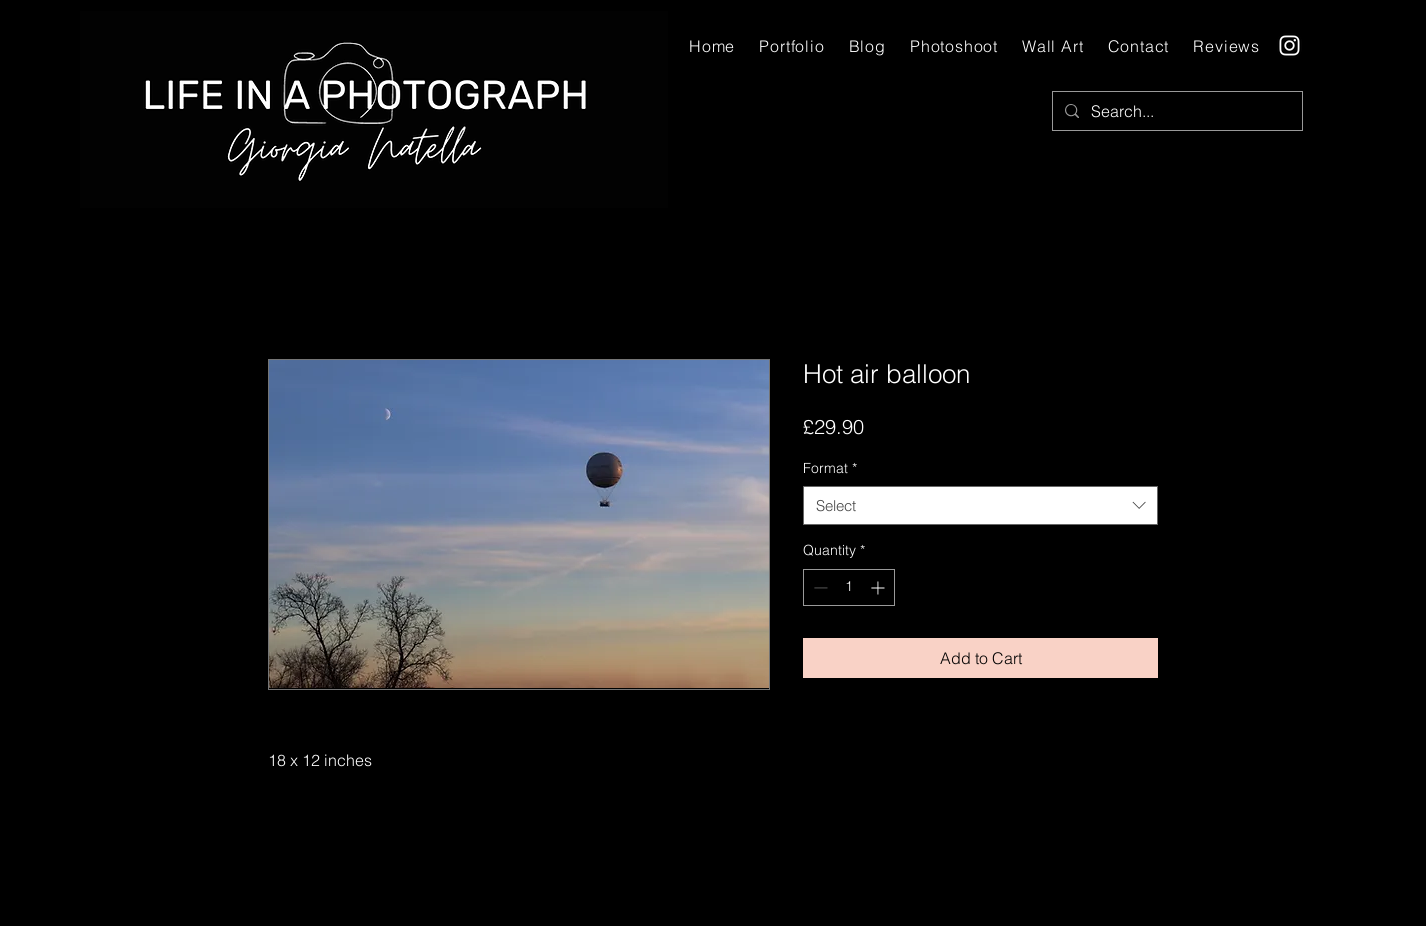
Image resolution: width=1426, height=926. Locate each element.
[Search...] (1175, 111)
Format (830, 468)
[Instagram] (1289, 45)
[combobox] (980, 505)
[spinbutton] (849, 587)
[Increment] (879, 587)
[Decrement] (818, 587)
